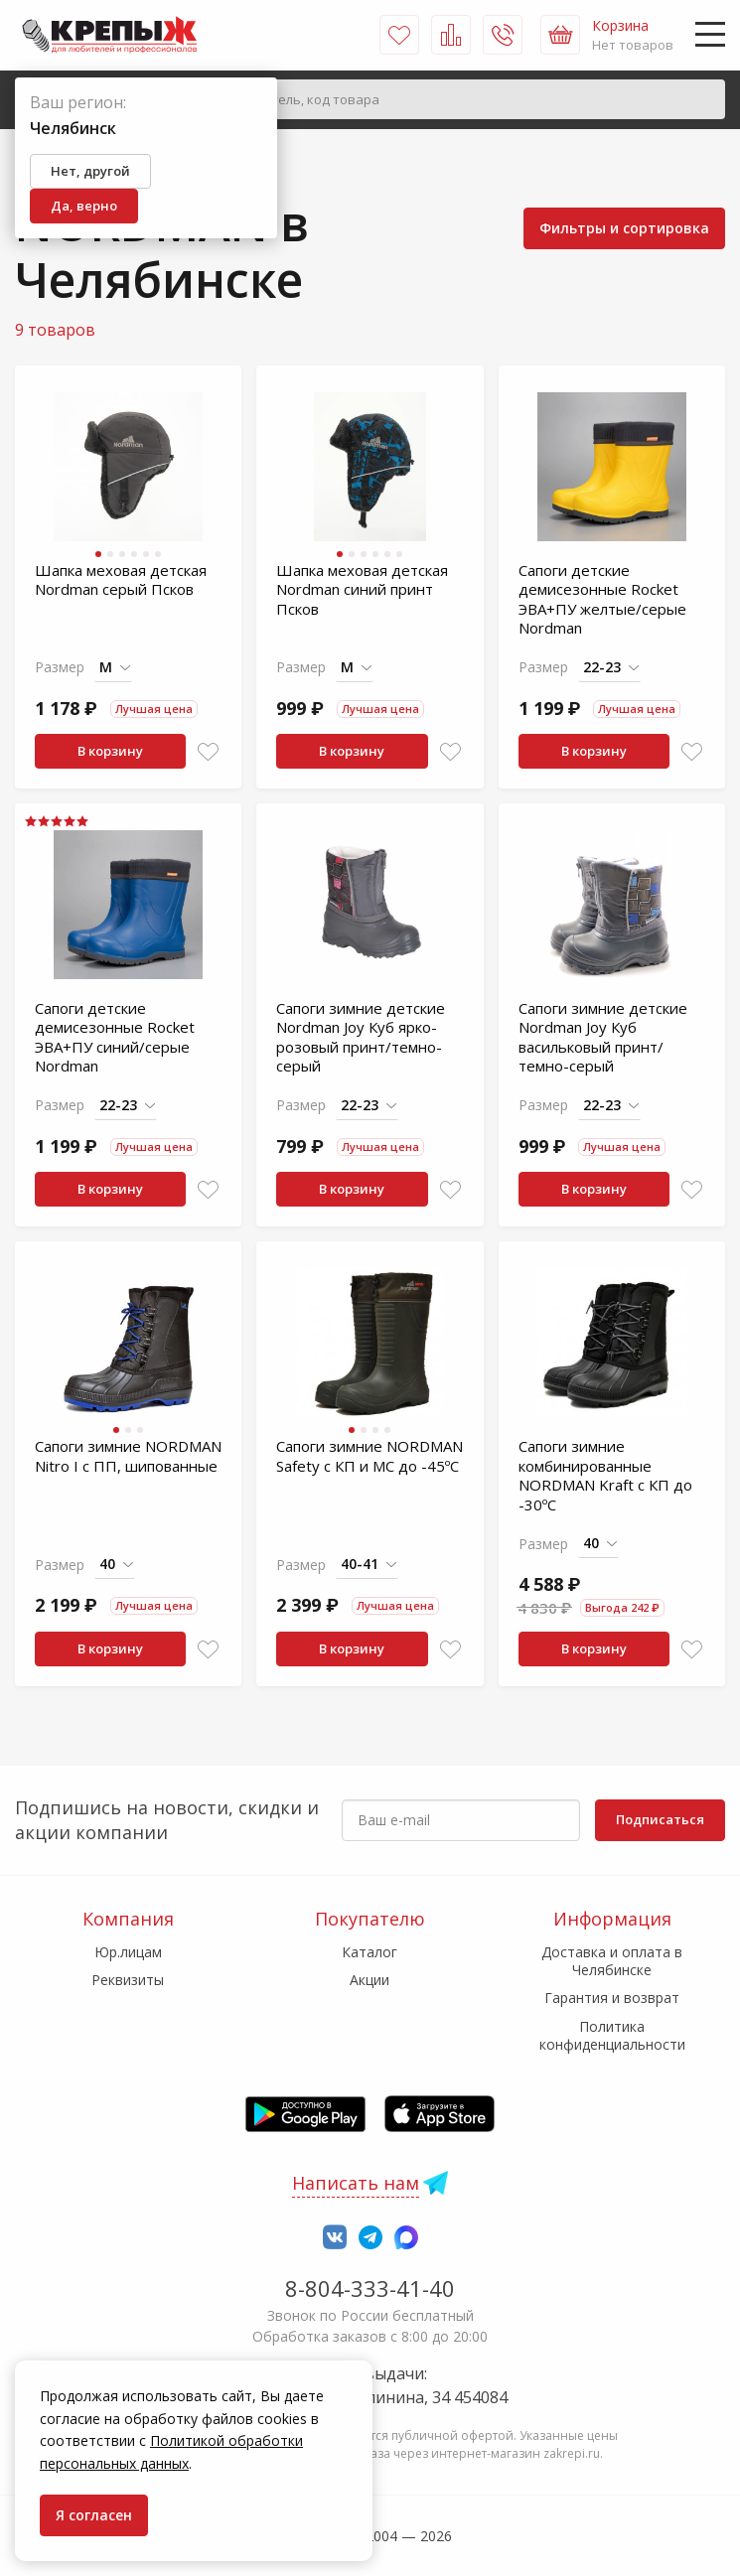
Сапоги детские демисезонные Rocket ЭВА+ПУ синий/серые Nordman (115, 1037)
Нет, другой (90, 171)
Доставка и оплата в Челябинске (611, 1960)
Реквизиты (127, 1979)
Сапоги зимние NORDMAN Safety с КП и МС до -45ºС (369, 1456)
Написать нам (355, 2183)
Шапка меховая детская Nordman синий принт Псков (362, 589)
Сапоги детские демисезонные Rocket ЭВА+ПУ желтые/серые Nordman (602, 599)
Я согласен (94, 2514)
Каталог (369, 1951)
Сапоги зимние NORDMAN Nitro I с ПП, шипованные (128, 1456)
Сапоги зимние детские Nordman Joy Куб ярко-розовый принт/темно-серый (360, 1037)
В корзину (110, 751)
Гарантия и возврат (611, 1997)
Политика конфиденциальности (612, 2035)
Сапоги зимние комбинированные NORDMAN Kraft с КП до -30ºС (605, 1475)
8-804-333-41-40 (370, 2288)
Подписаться (660, 1819)
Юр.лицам (128, 1951)
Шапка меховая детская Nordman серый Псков (121, 580)
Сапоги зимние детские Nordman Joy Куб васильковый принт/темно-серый (602, 1037)
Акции (369, 1979)
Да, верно (84, 206)
